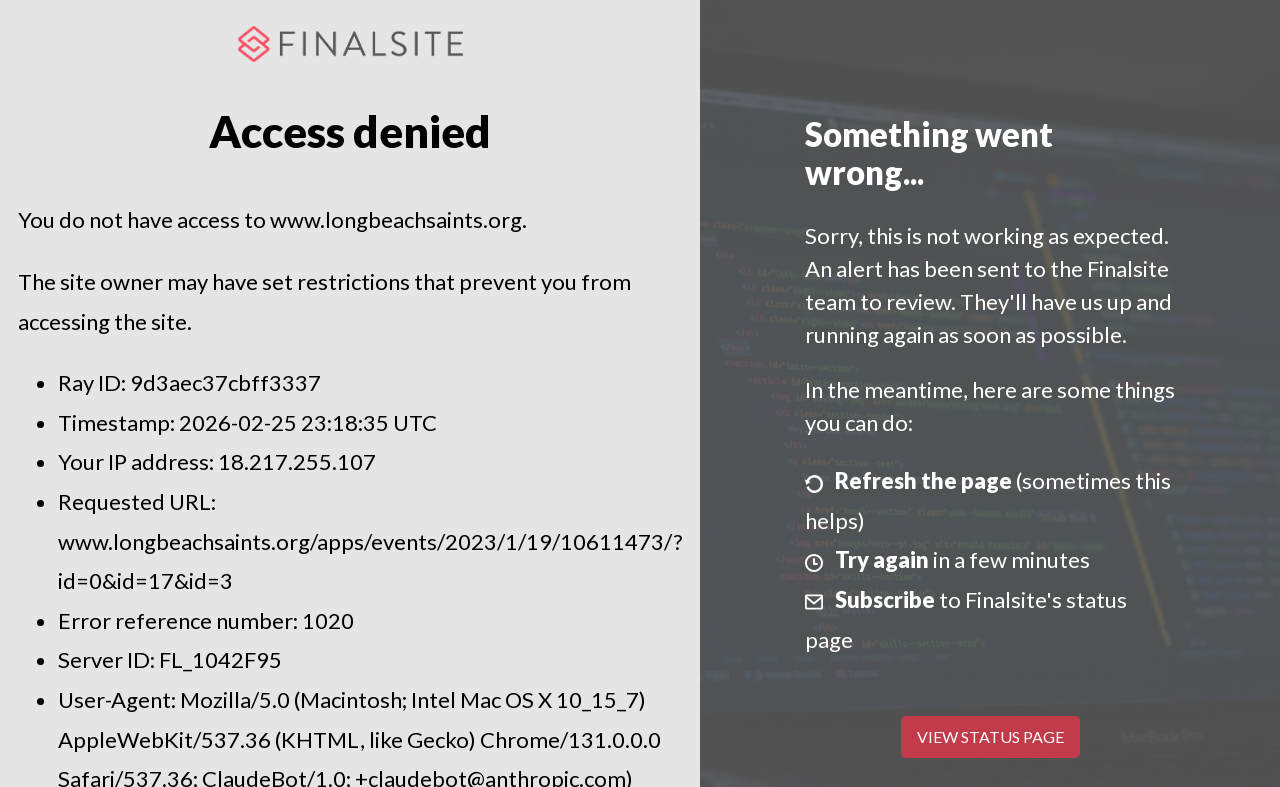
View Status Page (990, 736)
